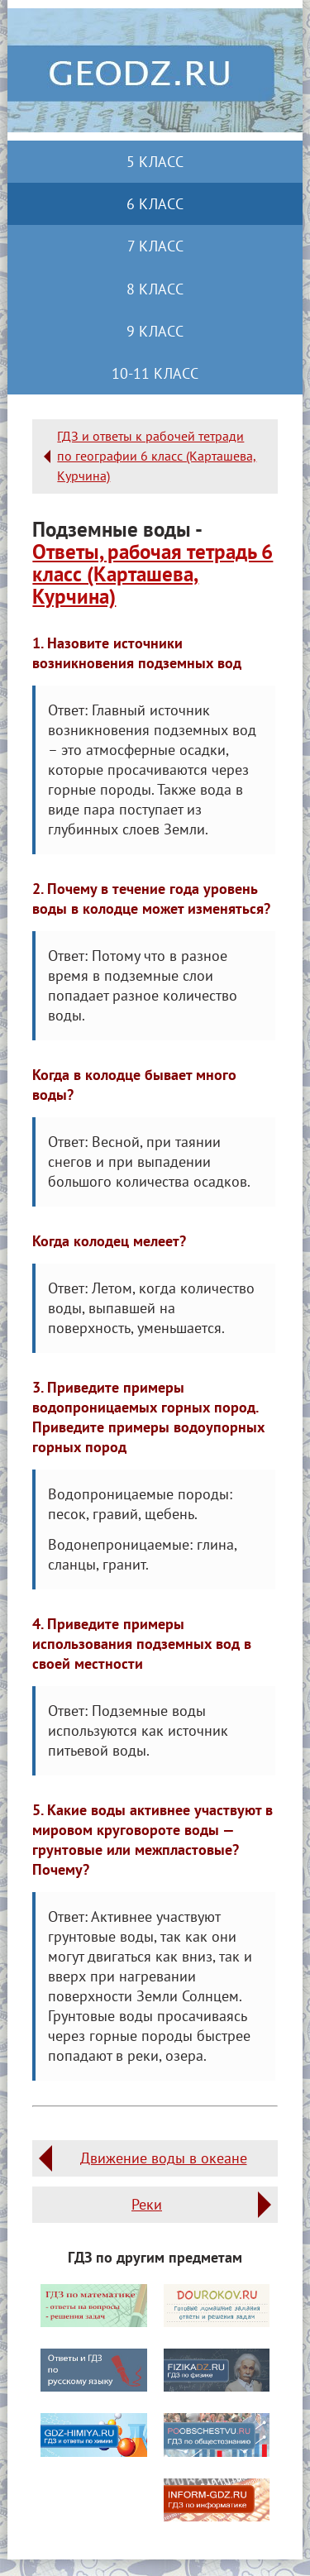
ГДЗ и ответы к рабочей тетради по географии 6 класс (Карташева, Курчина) (156, 456)
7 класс (155, 246)
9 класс (155, 331)
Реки (146, 2204)
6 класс (155, 203)
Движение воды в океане (163, 2157)
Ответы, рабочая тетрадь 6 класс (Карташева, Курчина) (152, 573)
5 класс (155, 161)
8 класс (155, 289)
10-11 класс (155, 373)
